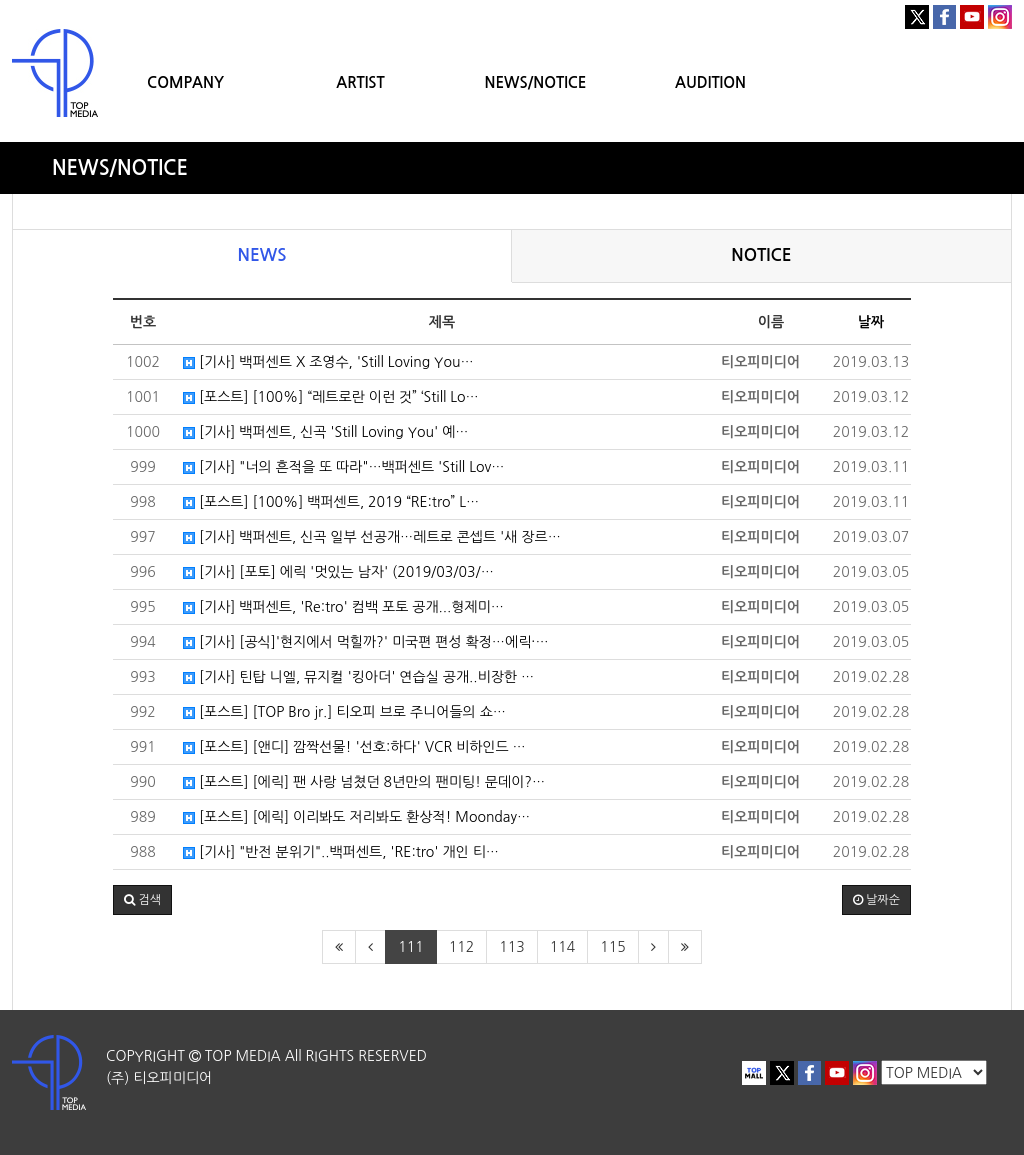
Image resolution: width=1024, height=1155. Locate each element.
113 (511, 947)
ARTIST (360, 82)
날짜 (871, 322)
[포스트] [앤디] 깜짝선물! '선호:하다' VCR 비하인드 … (354, 747)
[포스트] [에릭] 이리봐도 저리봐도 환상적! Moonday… (356, 817)
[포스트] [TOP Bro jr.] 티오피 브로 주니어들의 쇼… (344, 712)
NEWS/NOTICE (535, 82)
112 (461, 947)
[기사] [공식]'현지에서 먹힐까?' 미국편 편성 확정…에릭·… (366, 642)
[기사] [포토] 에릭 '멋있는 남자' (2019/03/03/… (338, 572)
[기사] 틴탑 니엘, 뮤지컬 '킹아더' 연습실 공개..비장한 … (358, 677)
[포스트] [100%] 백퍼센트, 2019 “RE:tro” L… (331, 502)
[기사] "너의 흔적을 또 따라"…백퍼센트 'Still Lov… (343, 467)
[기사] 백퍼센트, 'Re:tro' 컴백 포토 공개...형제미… (343, 607)
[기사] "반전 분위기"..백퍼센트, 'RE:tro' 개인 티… (341, 852)
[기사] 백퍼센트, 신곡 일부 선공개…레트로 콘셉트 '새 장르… (372, 537)
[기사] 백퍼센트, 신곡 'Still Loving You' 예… (326, 432)
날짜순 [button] (876, 900)
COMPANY (185, 82)
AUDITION (710, 82)
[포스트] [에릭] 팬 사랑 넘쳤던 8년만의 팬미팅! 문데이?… (364, 782)
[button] (142, 900)
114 (562, 947)
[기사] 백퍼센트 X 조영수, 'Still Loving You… (328, 362)
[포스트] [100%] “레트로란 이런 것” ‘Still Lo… (331, 397)
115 (612, 947)
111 (410, 947)
